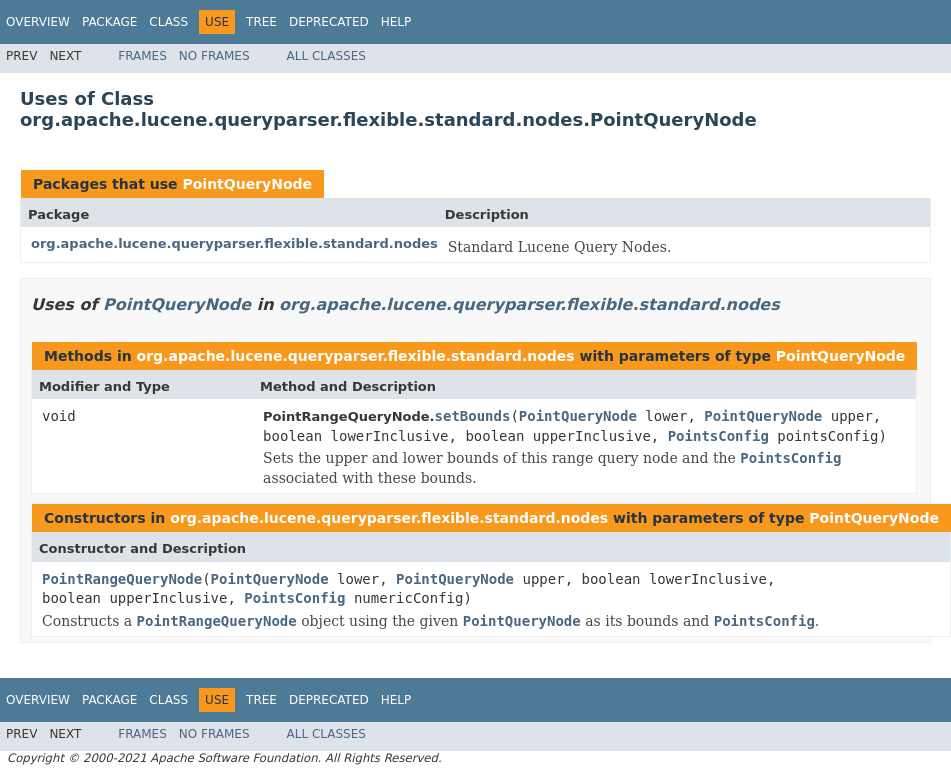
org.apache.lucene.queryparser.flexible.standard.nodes (234, 243)
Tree (261, 22)
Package (109, 22)
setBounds (473, 416)
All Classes (326, 56)
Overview (38, 22)
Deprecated (329, 22)
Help (396, 22)
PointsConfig (718, 436)
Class (168, 22)
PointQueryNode (247, 184)
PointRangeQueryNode (122, 579)
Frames (142, 56)
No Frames (214, 56)
